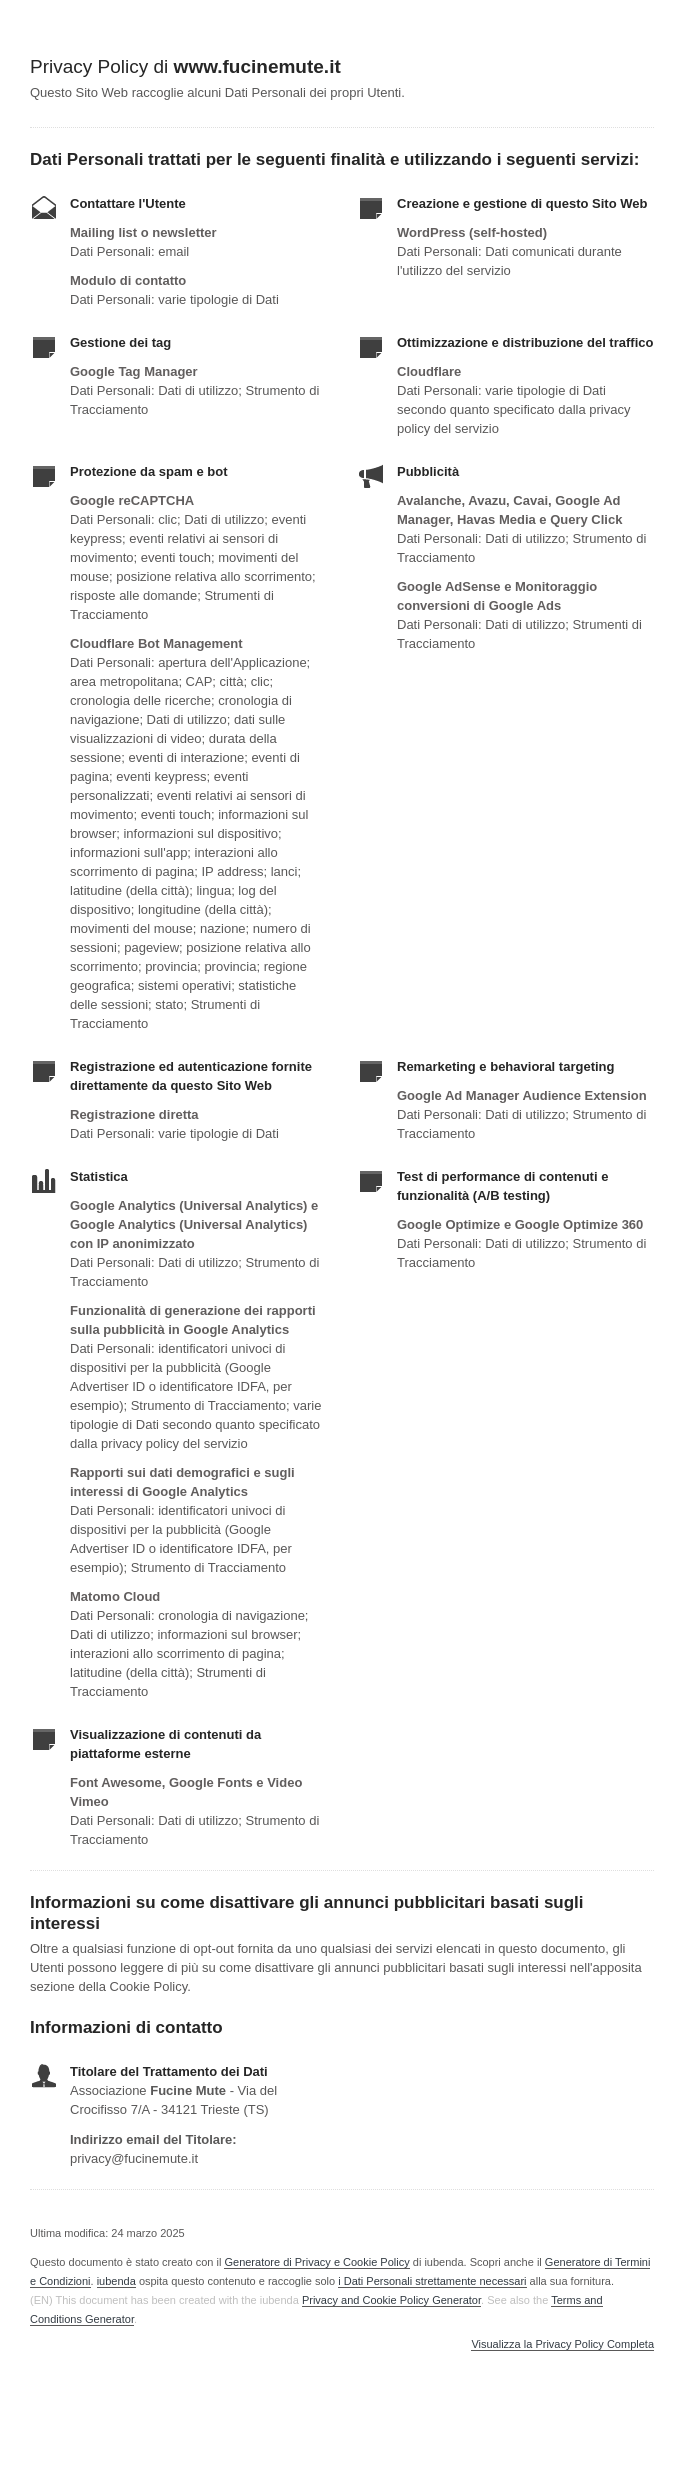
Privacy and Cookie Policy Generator (391, 2300)
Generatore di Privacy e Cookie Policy (316, 2262)
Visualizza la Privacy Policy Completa (562, 2344)
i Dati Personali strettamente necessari (432, 2281)
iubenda (116, 2281)
